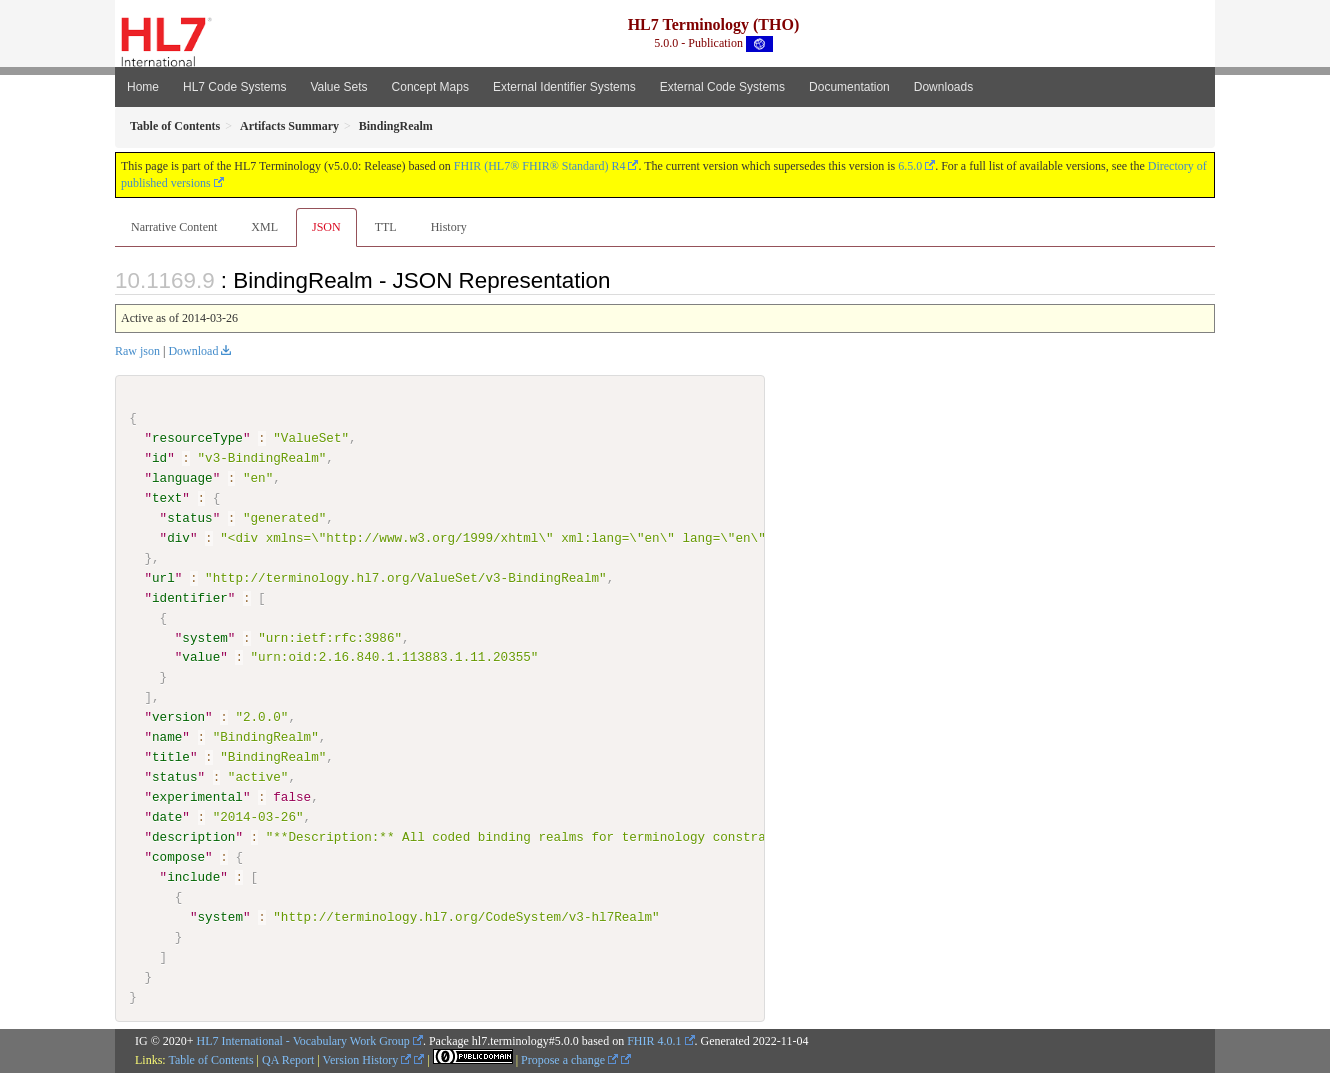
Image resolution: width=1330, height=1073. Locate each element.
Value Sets (338, 87)
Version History (367, 1060)
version (178, 717)
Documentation (849, 87)
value (201, 657)
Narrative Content (174, 227)
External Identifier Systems (564, 87)
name (167, 737)
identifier (190, 597)
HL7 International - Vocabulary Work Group (303, 1040)
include (193, 877)
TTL (386, 227)
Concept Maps (430, 87)
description (193, 837)
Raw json (137, 351)
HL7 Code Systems (234, 87)
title (171, 757)
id (159, 458)
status (189, 518)
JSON (326, 227)
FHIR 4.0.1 (654, 1040)
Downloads (943, 87)
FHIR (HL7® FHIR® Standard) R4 (540, 166)
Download (193, 351)
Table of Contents (210, 1060)
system (204, 637)
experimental (197, 797)
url (163, 578)
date (167, 817)
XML (264, 227)
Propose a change (569, 1060)
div (178, 538)
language (182, 478)
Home (143, 87)
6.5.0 (910, 166)
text (167, 498)
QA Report (288, 1060)
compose (178, 857)
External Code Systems (722, 87)
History (449, 227)
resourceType (197, 438)
